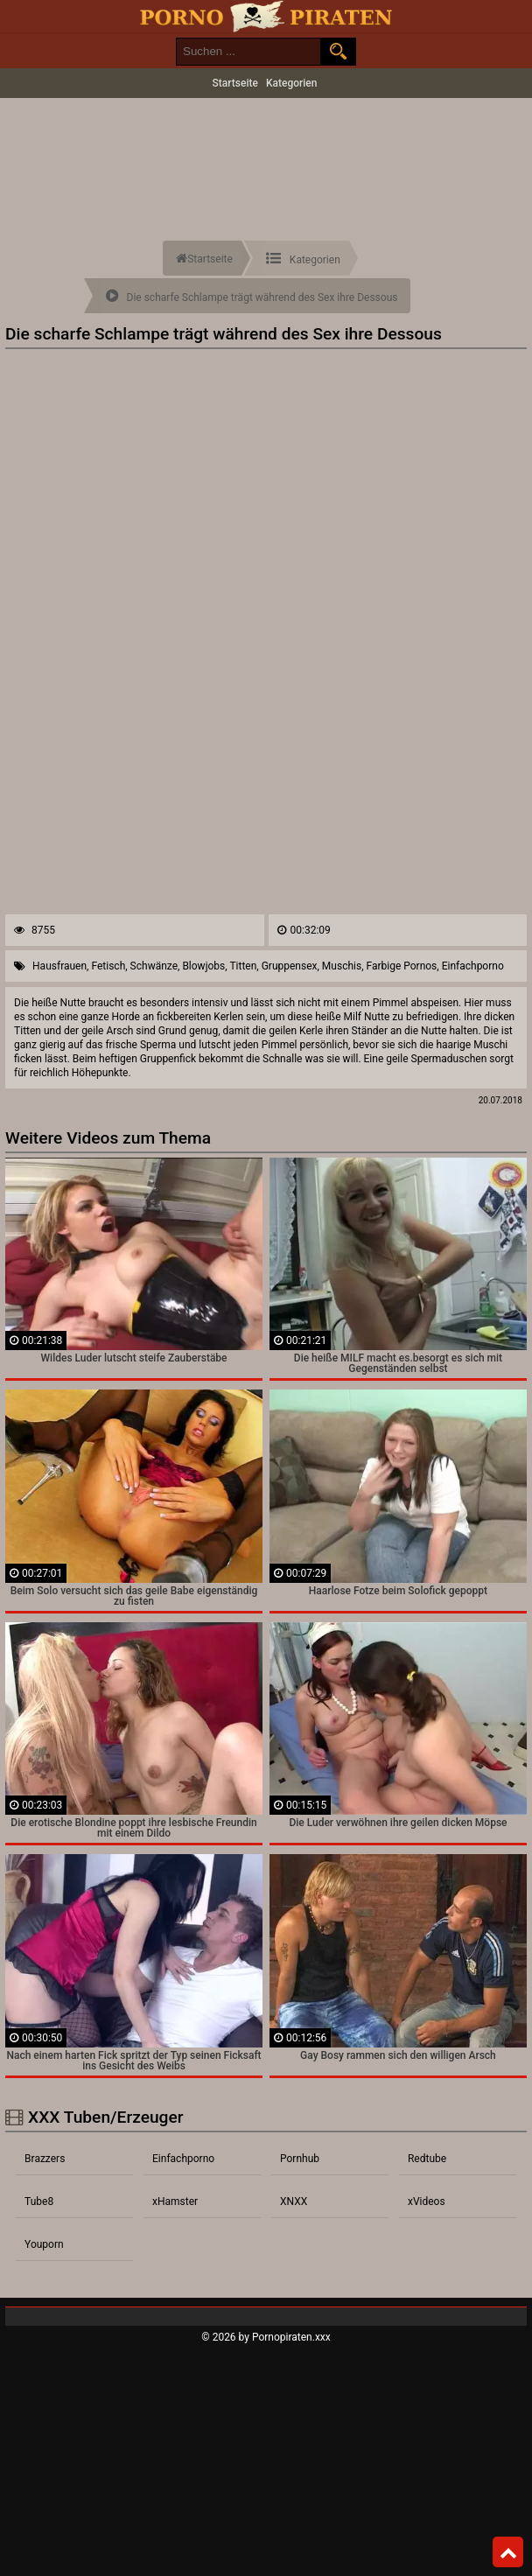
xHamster (175, 2201)
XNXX (293, 2201)
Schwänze (154, 966)
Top (508, 2552)
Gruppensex (290, 966)
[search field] (248, 52)
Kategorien (292, 83)
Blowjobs (203, 966)
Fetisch (108, 966)
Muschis (341, 966)
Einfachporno (473, 966)
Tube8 (38, 2201)
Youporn (44, 2244)
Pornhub (299, 2158)
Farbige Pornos (401, 966)
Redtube (427, 2158)
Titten (242, 966)
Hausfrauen (59, 966)
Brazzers (44, 2158)
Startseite (235, 83)
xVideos (426, 2201)
